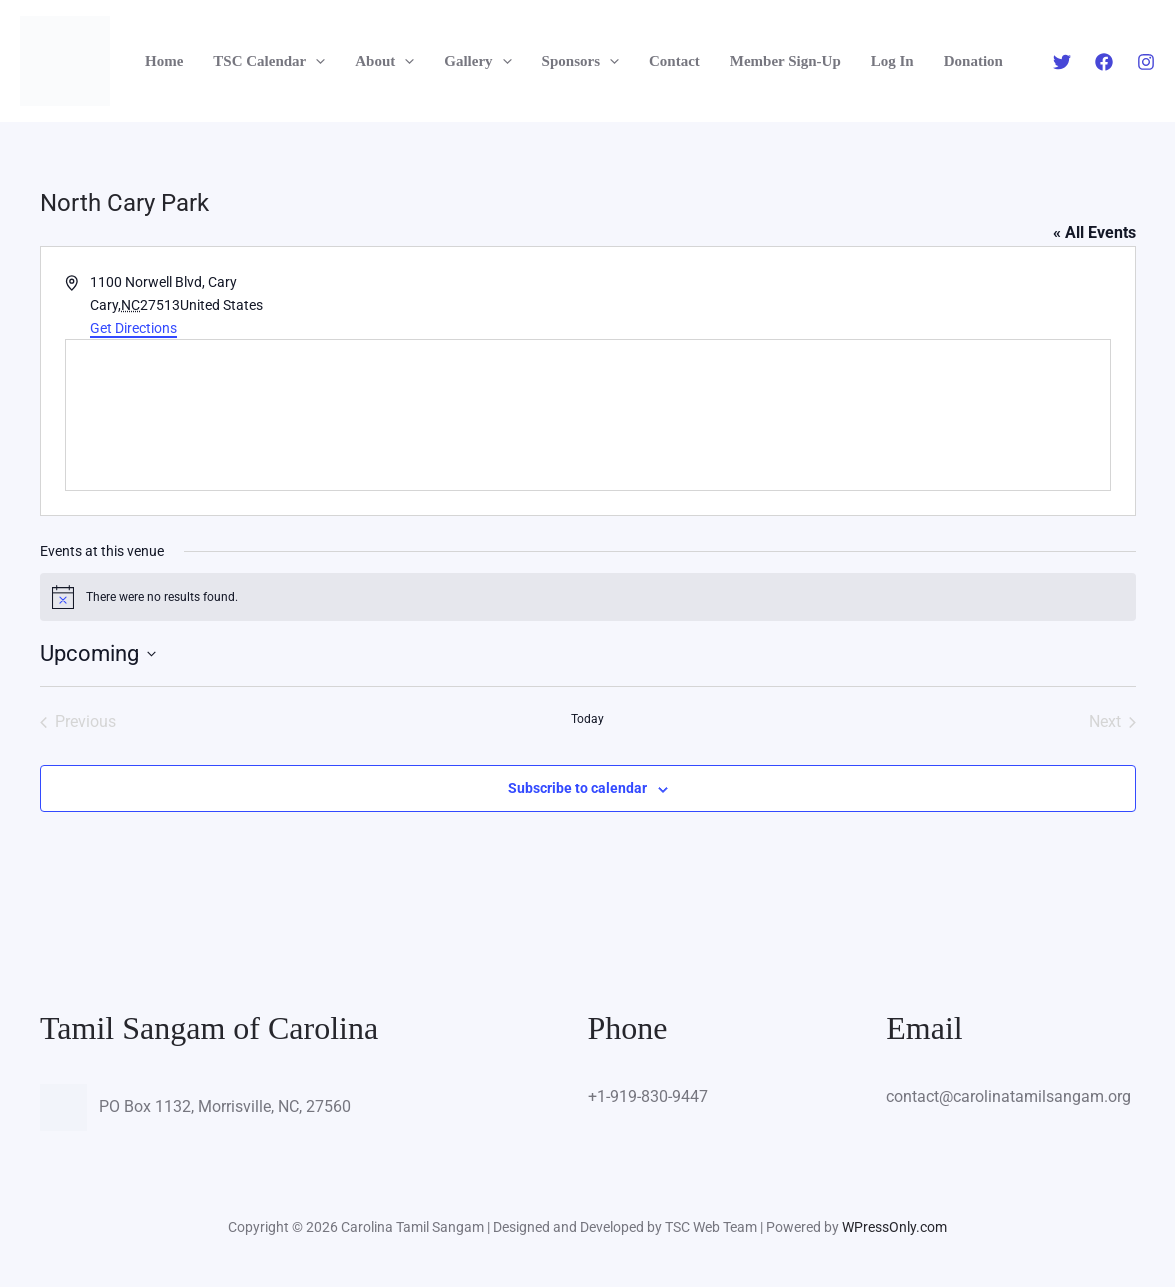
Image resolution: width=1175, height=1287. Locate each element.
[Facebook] (1104, 62)
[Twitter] (1062, 62)
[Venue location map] (588, 415)
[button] (315, 61)
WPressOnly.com (894, 1227)
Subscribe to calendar (577, 788)
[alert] (588, 597)
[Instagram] (1146, 62)
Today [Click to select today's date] (587, 719)
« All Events (1094, 232)
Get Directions (133, 328)
